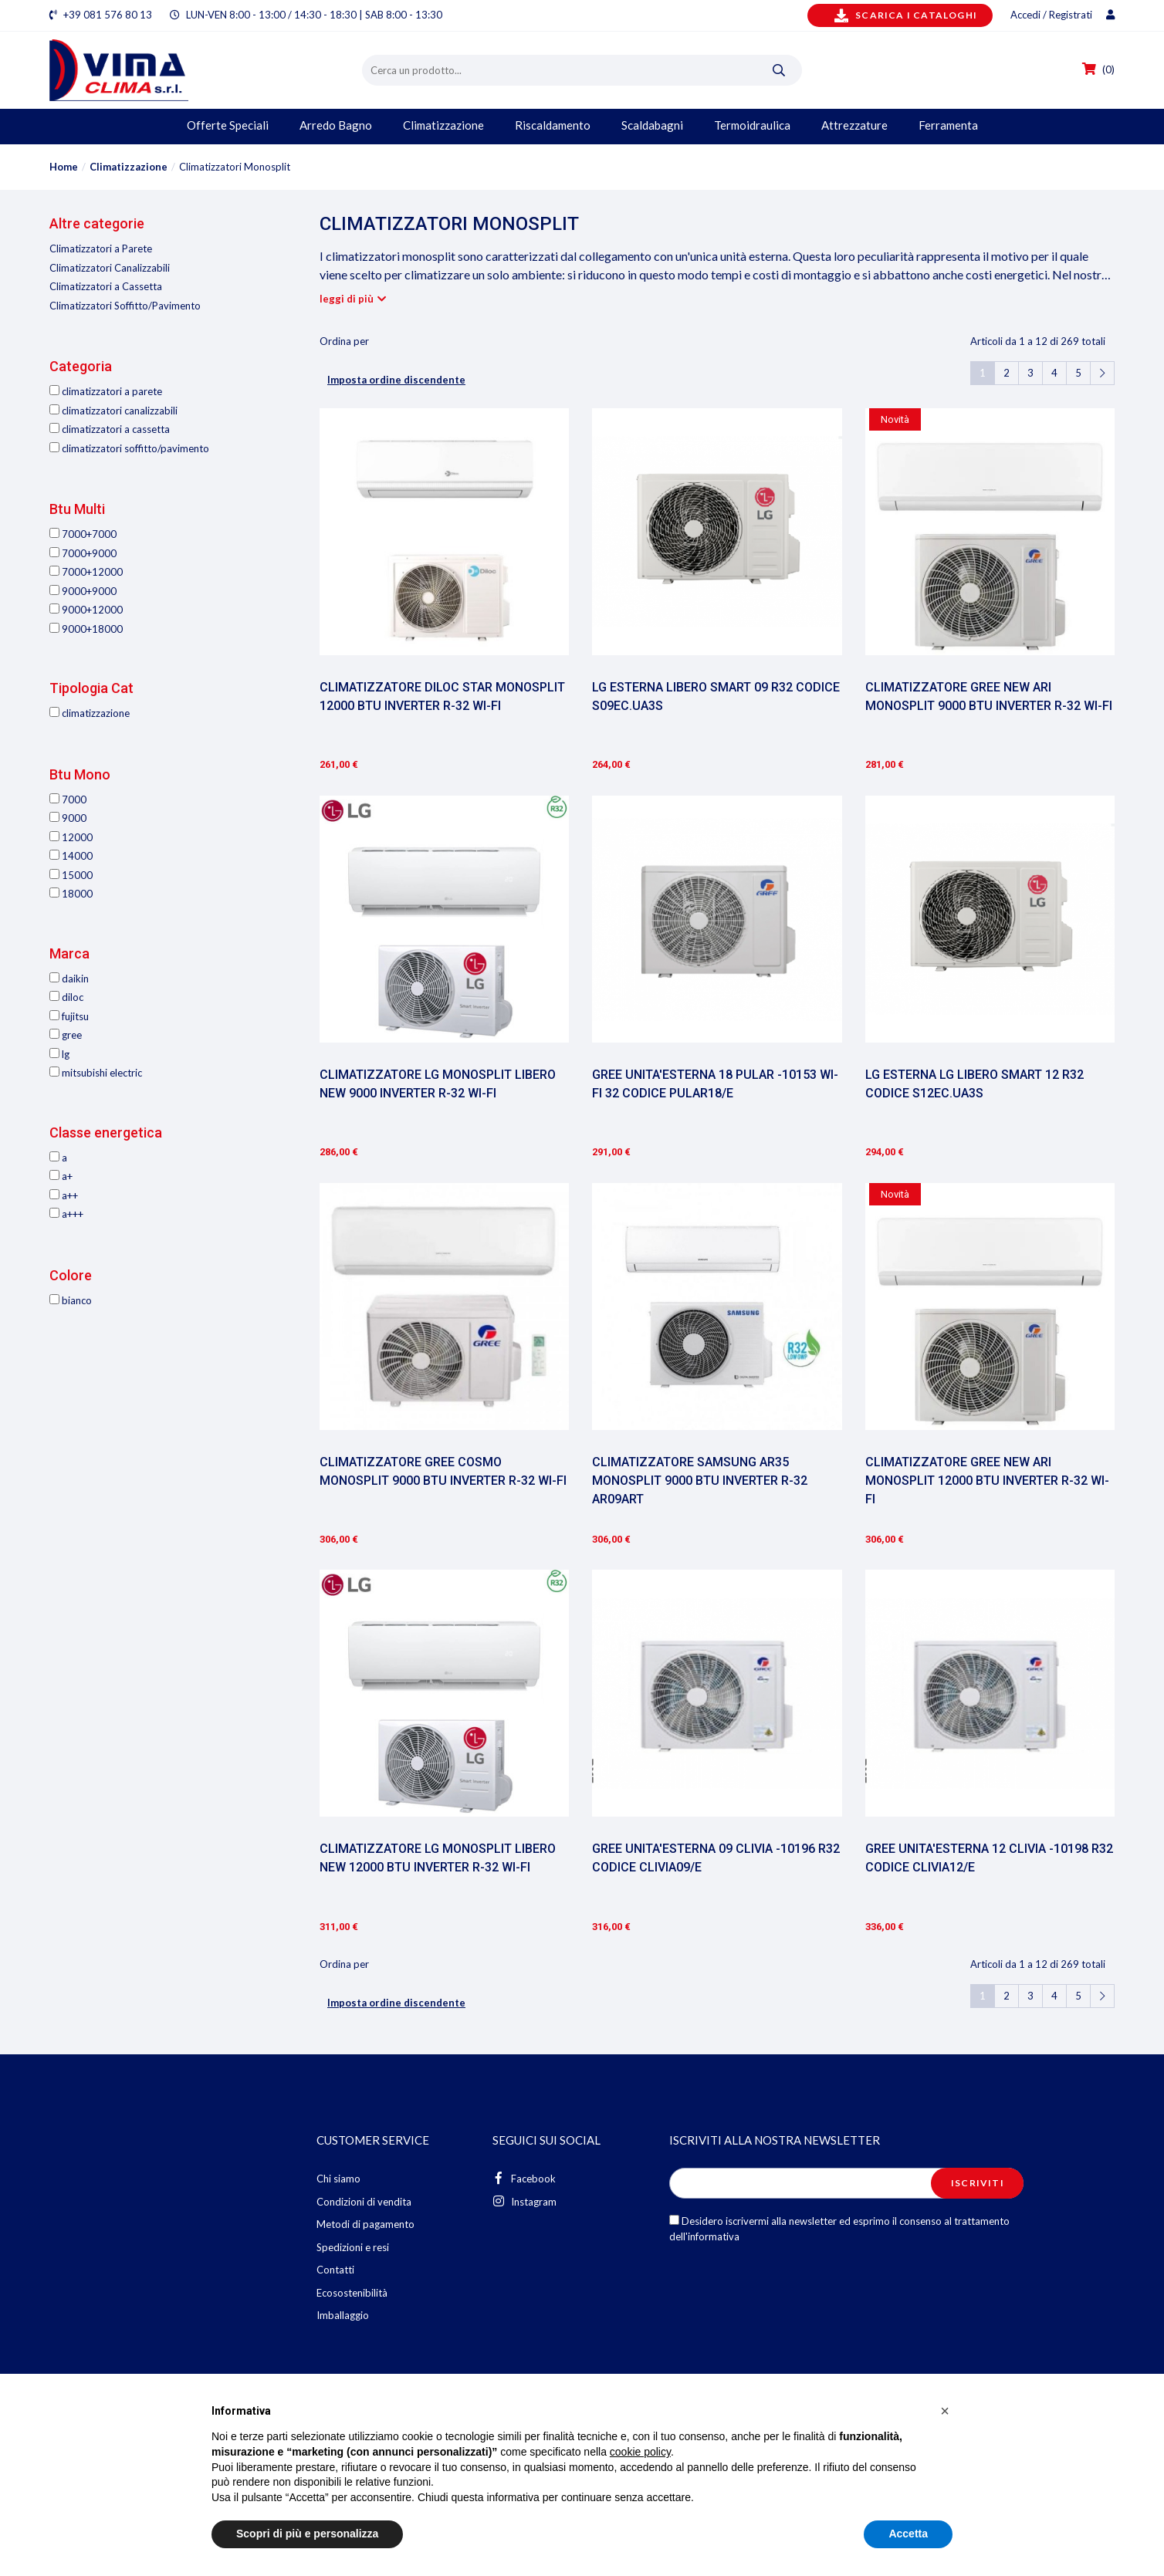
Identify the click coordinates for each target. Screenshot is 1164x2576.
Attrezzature (854, 125)
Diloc (66, 997)
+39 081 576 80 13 (107, 14)
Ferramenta (948, 125)
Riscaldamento (552, 125)
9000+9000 (83, 591)
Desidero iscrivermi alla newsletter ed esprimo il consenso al (839, 2229)
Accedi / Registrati (1062, 14)
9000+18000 (86, 629)
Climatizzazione (443, 125)
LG (59, 1054)
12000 (71, 837)
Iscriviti (977, 2183)
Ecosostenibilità (351, 2293)
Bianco (70, 1300)
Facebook (524, 2178)
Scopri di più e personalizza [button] (307, 2533)
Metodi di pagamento (365, 2224)
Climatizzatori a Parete (100, 248)
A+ (61, 1176)
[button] (944, 2411)
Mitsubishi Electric (95, 1073)
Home (63, 167)
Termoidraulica (752, 125)
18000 (71, 893)
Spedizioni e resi (352, 2247)
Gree (65, 1035)
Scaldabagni (652, 125)
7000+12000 (86, 572)
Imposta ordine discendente (396, 380)
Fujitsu (69, 1016)
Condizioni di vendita (363, 2202)
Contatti (335, 2269)
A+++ (66, 1214)
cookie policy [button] (640, 2452)
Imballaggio (342, 2315)
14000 (71, 856)
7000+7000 (83, 534)
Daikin (69, 978)
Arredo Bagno (335, 125)
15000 (71, 875)
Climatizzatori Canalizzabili (109, 268)
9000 (67, 818)
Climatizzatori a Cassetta (105, 286)
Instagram (524, 2201)
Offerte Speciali (228, 125)
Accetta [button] (908, 2533)
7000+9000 (83, 553)
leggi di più (347, 298)
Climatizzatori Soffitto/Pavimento (125, 305)
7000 (67, 799)
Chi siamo (338, 2178)
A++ (63, 1195)
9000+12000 (86, 609)
